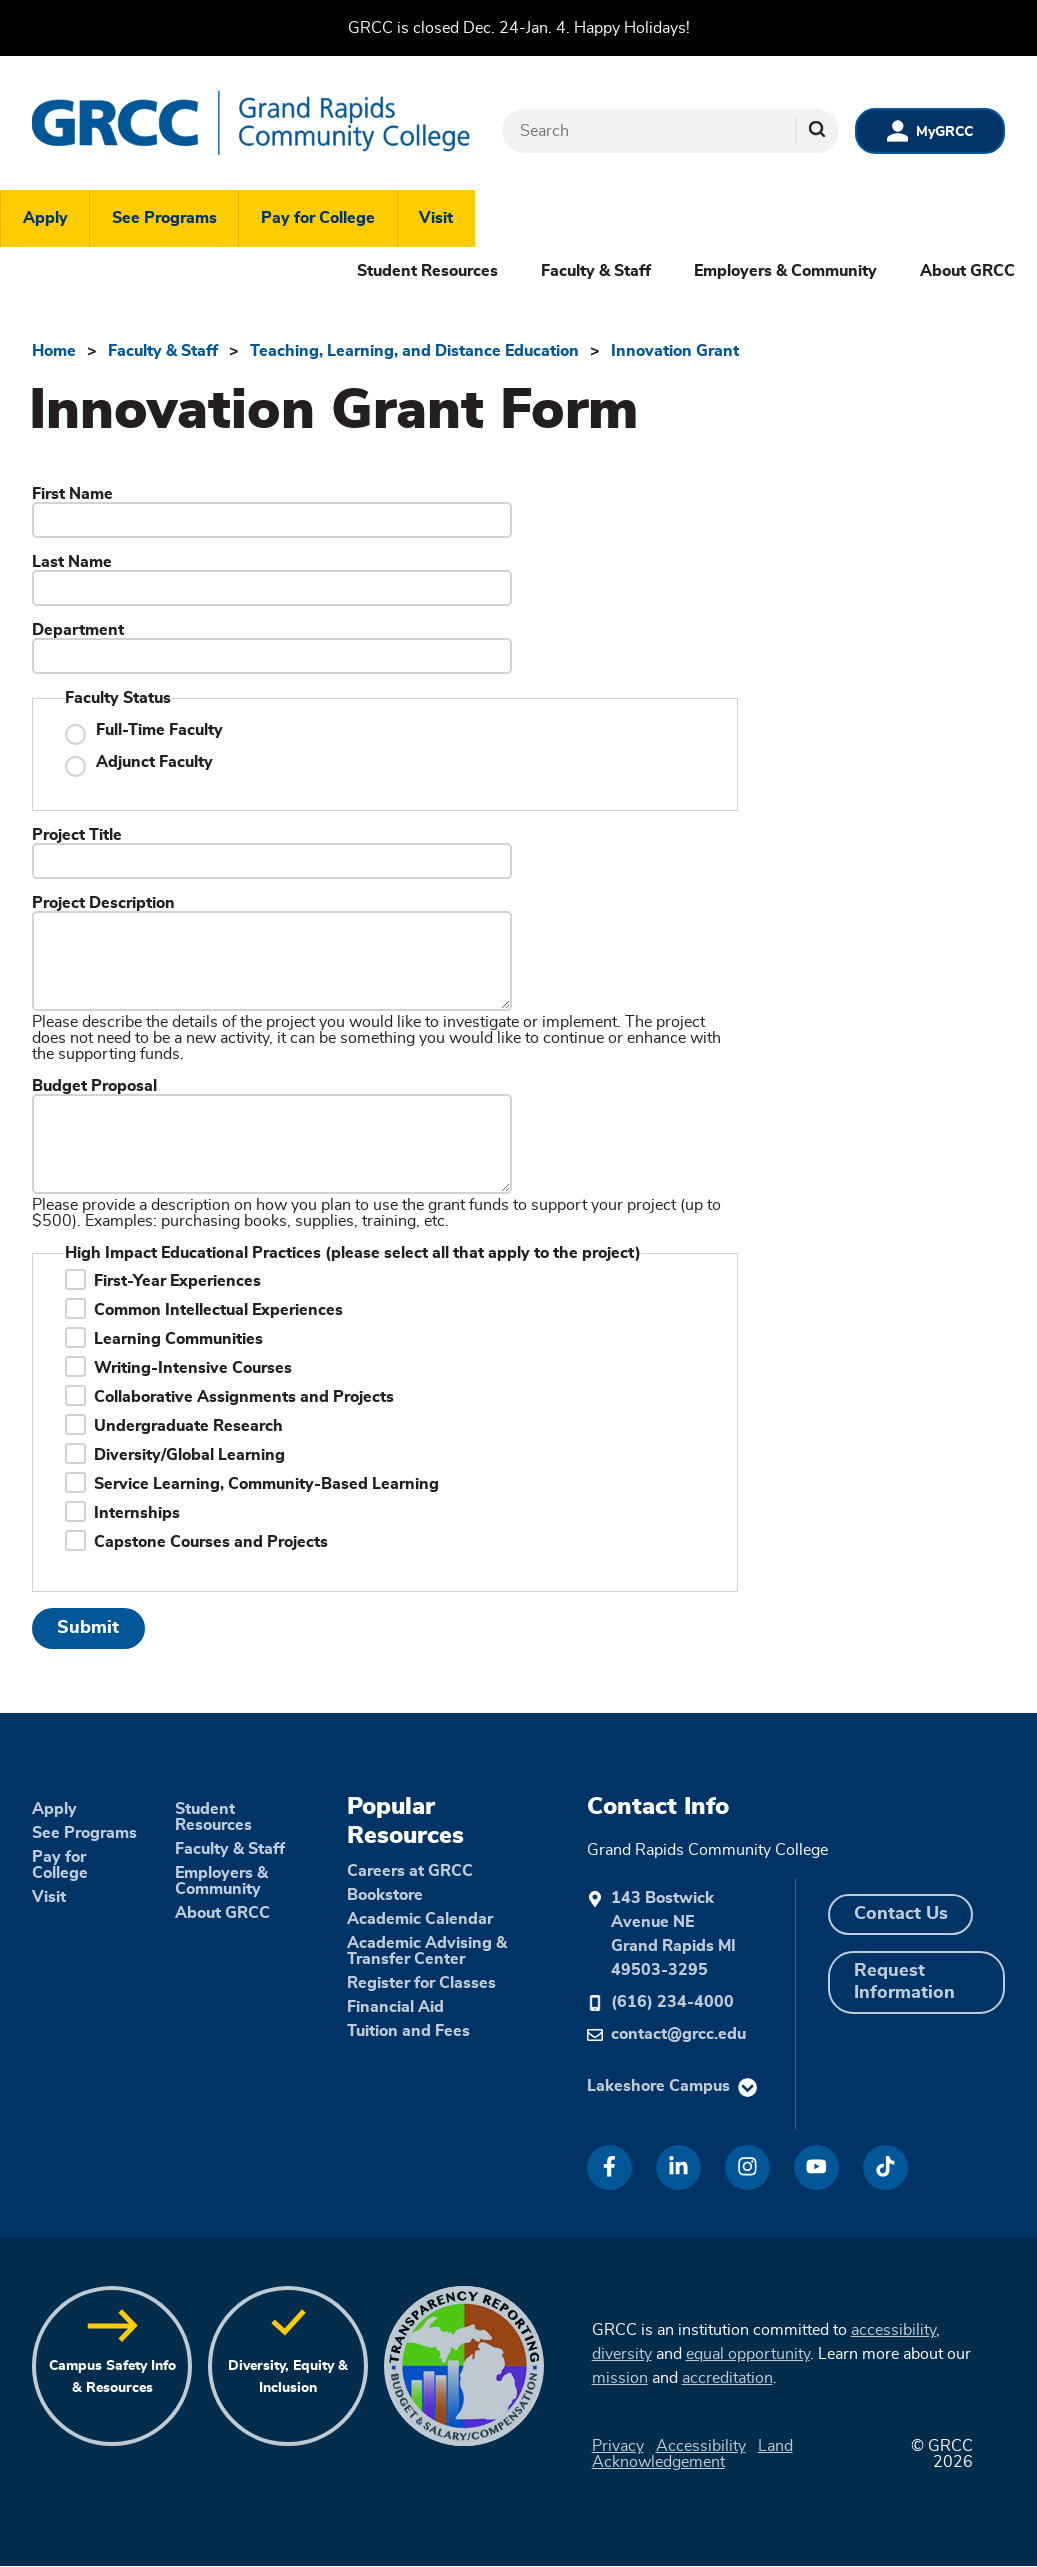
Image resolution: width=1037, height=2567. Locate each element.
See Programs (164, 218)
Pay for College (318, 218)
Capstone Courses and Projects (211, 1542)
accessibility (893, 2330)
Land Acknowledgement (692, 2454)
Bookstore (385, 1895)
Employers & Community (785, 271)
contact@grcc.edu (678, 2034)
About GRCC (967, 271)
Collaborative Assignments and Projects (244, 1397)
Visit (436, 218)
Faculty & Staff (596, 271)
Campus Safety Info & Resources (112, 2376)
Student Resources (427, 271)
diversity (622, 2354)
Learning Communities (178, 1339)
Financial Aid (395, 2007)
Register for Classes (421, 1983)
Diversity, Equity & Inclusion (288, 2376)
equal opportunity (748, 2354)
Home (54, 351)
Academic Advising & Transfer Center (427, 1951)
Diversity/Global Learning (189, 1455)
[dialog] (977, 2507)
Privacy (618, 2446)
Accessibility (701, 2446)
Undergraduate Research (188, 1426)
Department (78, 630)
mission (620, 2378)
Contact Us (901, 1914)
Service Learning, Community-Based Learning (266, 1484)
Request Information (904, 1982)
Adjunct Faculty (154, 762)
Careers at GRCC (410, 1871)
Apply (45, 218)
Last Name (72, 562)
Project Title (77, 835)
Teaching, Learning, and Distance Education (414, 351)
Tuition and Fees (408, 2031)
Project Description (103, 903)
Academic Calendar (420, 1919)
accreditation (727, 2378)
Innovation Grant (675, 351)
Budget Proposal (94, 1086)
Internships (137, 1513)
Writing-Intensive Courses (193, 1368)
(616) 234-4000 (672, 2002)
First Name (72, 494)
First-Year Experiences (177, 1281)
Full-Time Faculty (159, 730)
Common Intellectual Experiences (218, 1310)
